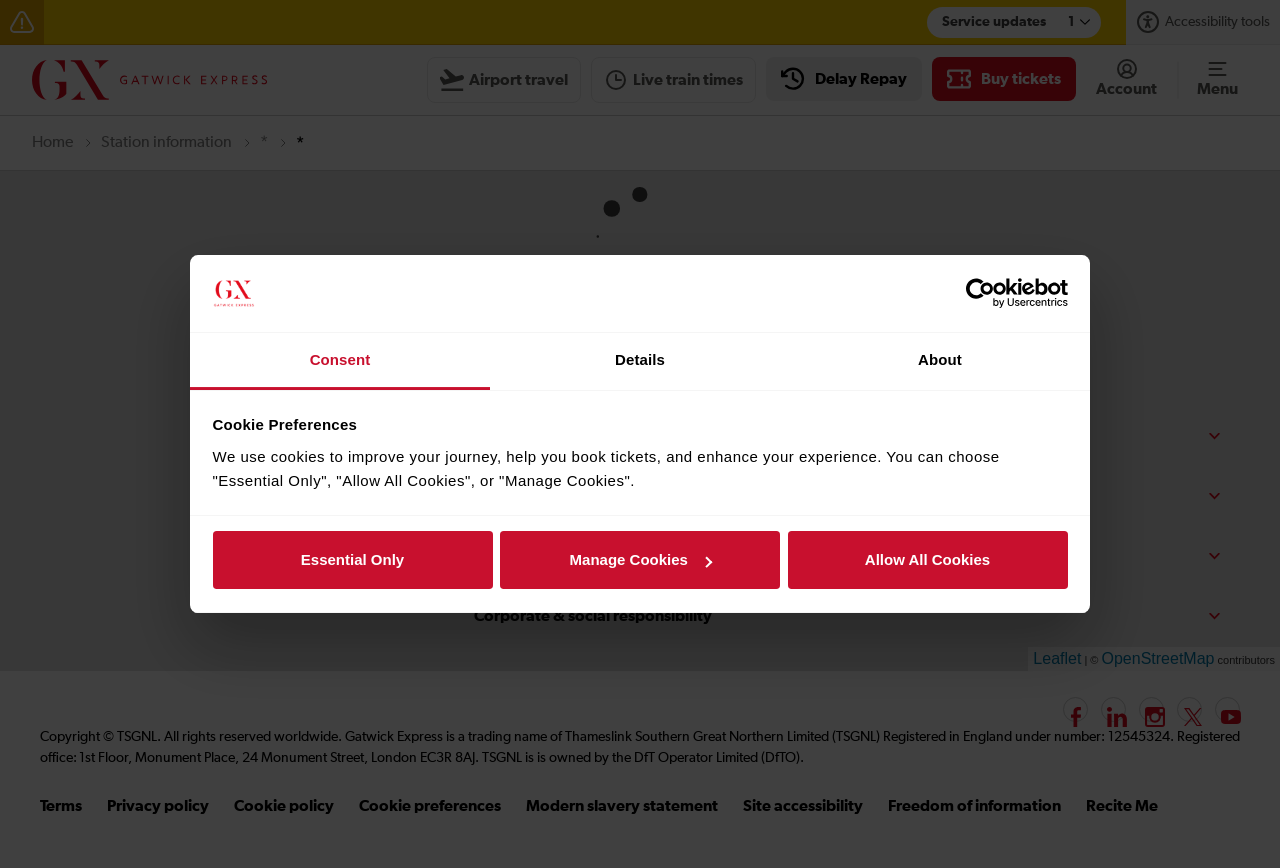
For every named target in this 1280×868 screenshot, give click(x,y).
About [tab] (940, 359)
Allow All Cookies (927, 559)
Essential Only (352, 559)
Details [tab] (640, 359)
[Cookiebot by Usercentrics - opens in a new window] (980, 294)
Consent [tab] (340, 359)
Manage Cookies (641, 559)
